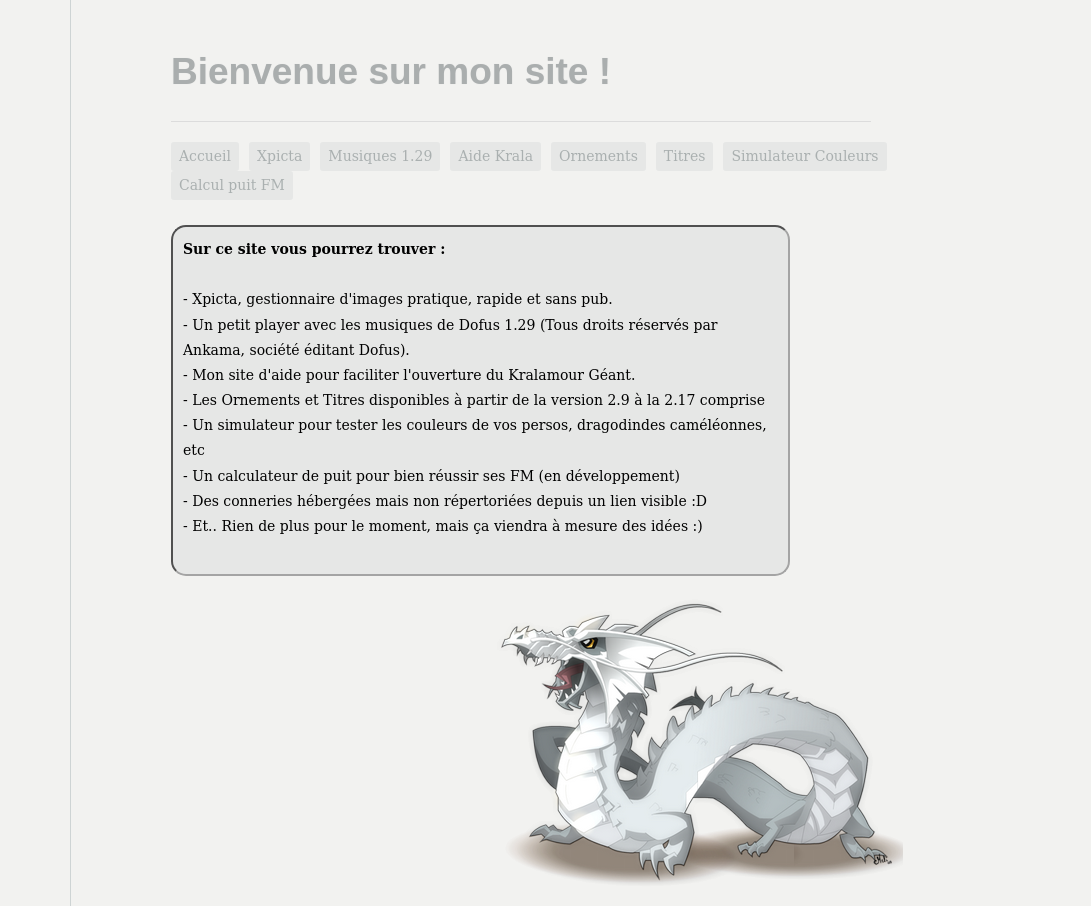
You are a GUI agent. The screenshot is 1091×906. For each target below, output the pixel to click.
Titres (685, 156)
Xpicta (279, 156)
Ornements (598, 156)
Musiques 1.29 (380, 156)
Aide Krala (495, 156)
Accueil (205, 156)
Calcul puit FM (232, 185)
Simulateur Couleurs (804, 156)
